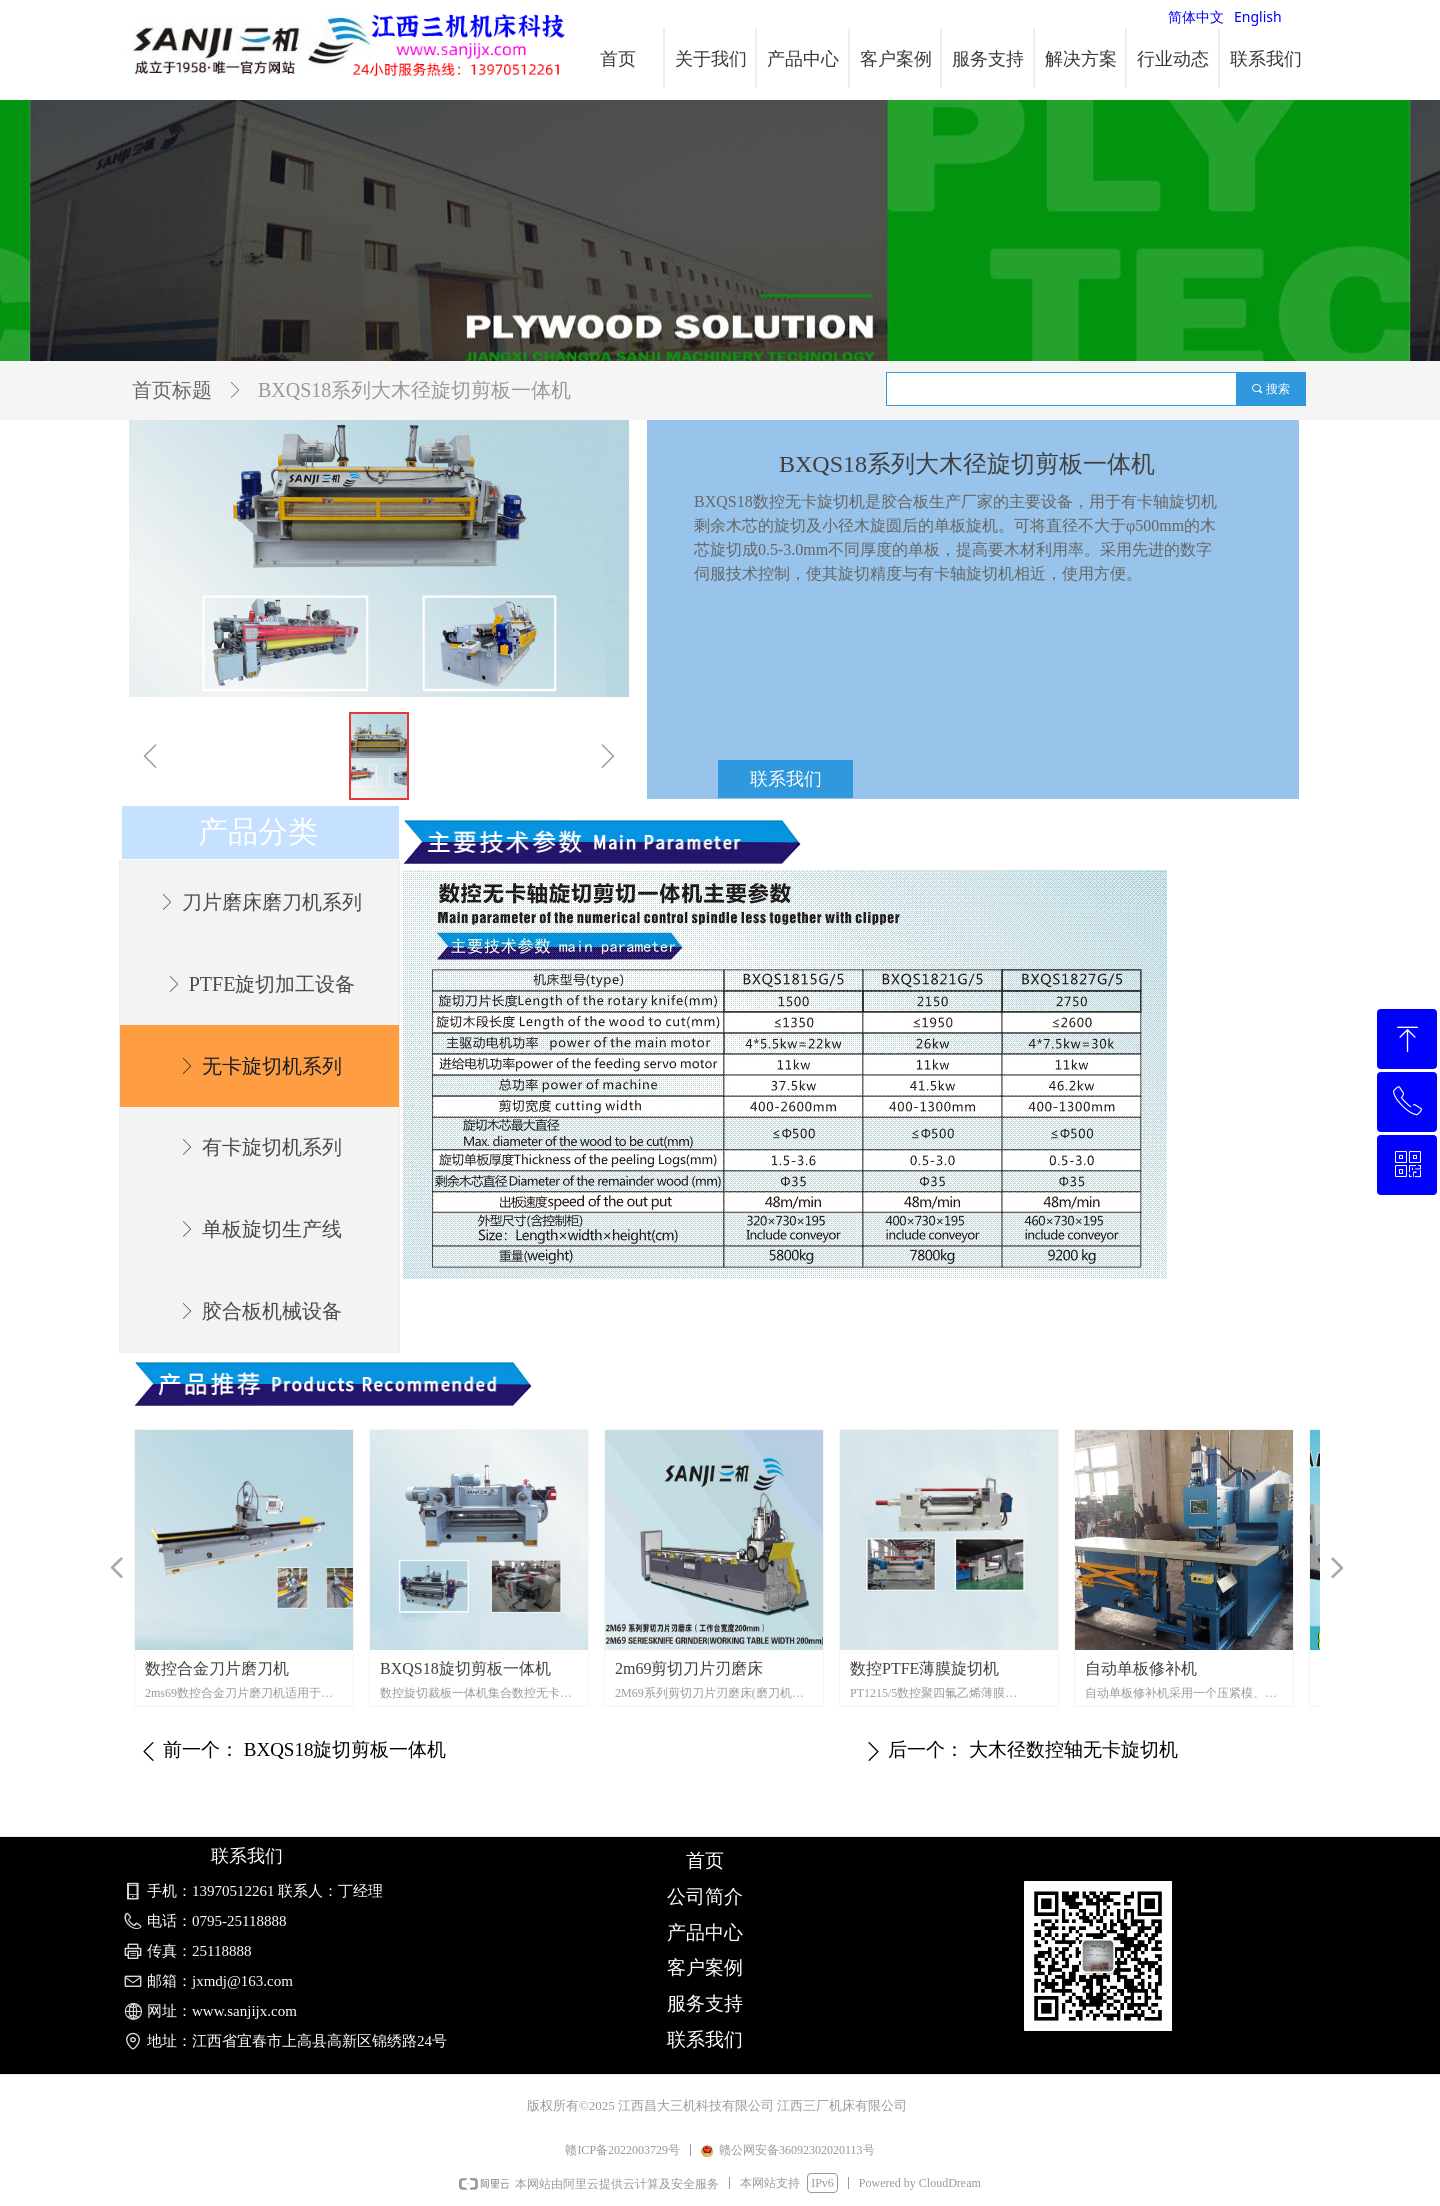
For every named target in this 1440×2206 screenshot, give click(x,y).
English (1258, 16)
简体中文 (1196, 16)
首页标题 (172, 390)
